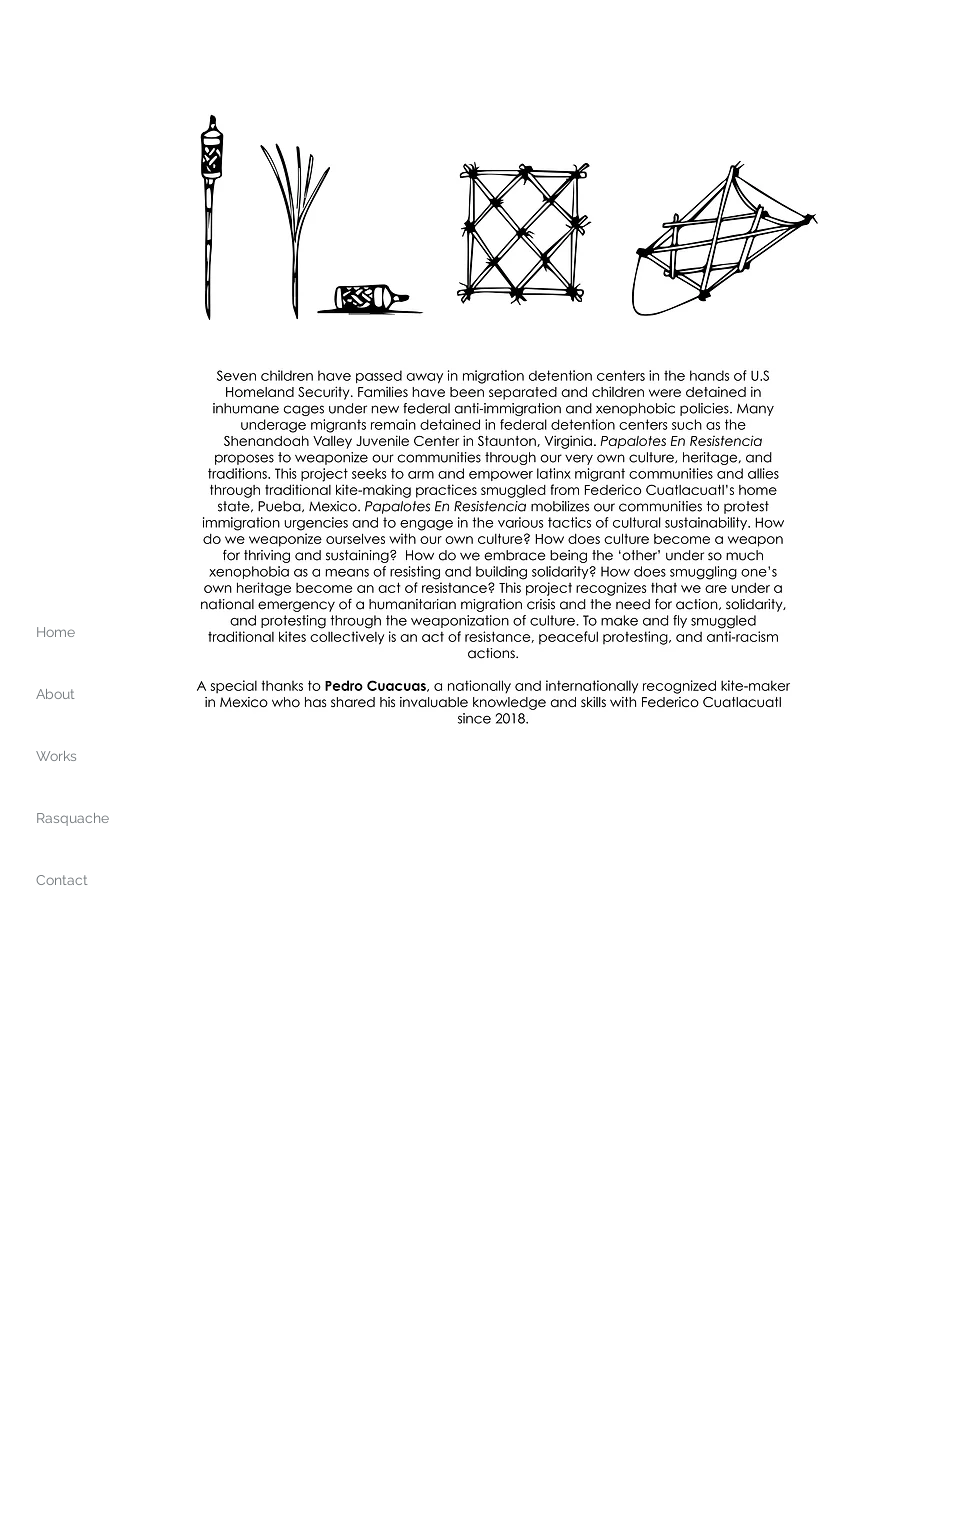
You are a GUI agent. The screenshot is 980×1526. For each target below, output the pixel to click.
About (55, 694)
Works (56, 756)
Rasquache (72, 818)
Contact (62, 880)
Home (55, 632)
